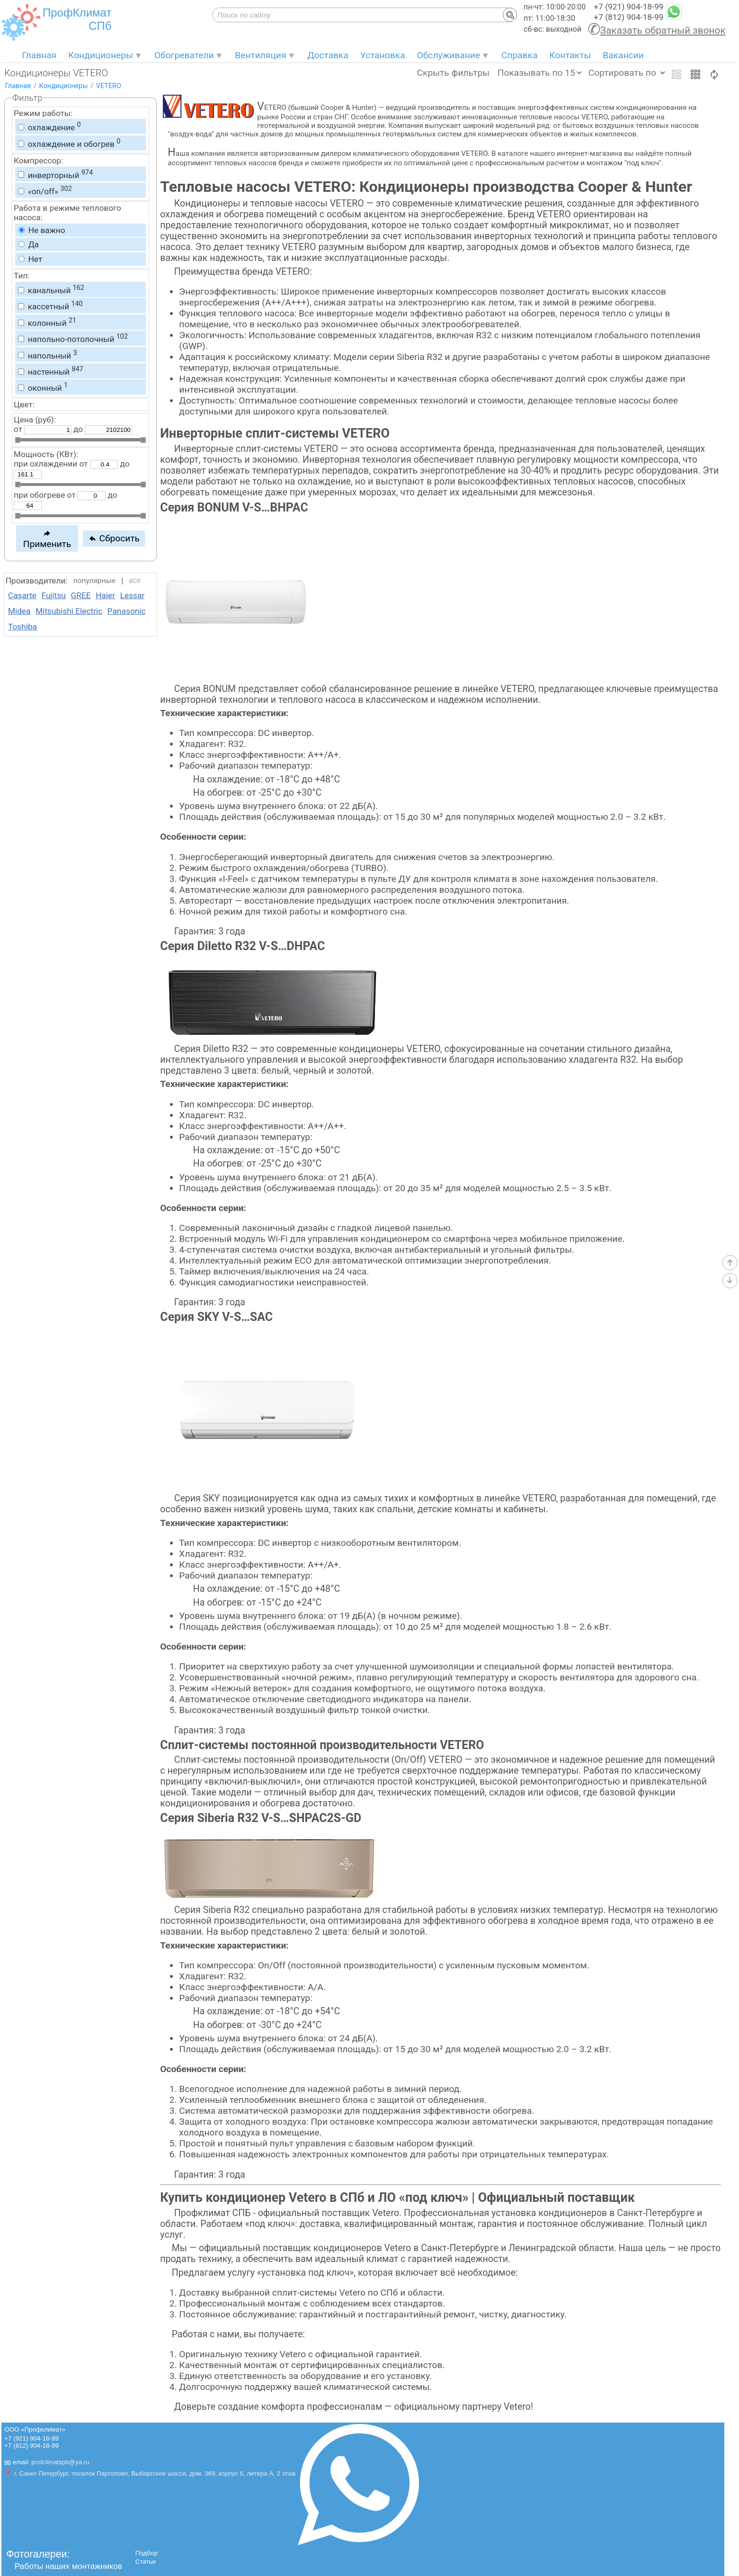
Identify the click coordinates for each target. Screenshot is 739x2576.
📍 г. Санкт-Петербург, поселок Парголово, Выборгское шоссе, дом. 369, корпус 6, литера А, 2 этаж (149, 2473)
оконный (43, 387)
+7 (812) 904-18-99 (628, 17)
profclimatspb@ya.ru (60, 2462)
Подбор (146, 2553)
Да (28, 244)
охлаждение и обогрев (69, 143)
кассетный (50, 305)
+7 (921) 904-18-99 (628, 6)
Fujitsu (54, 595)
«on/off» (44, 190)
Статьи (145, 2561)
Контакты (570, 55)
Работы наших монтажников (68, 2566)
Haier (105, 595)
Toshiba (22, 626)
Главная (39, 55)
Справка (519, 55)
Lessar (132, 595)
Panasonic (126, 611)
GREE (81, 595)
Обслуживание (449, 55)
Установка (382, 55)
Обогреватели (184, 55)
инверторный (55, 174)
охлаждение (49, 126)
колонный (47, 322)
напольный (47, 354)
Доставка (327, 55)
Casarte (22, 595)
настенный (50, 371)
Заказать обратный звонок (663, 30)
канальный (51, 289)
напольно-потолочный (73, 338)
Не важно (41, 230)
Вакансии (623, 55)
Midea (19, 611)
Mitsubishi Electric (69, 611)
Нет (30, 259)
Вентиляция (260, 55)
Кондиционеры (100, 55)
